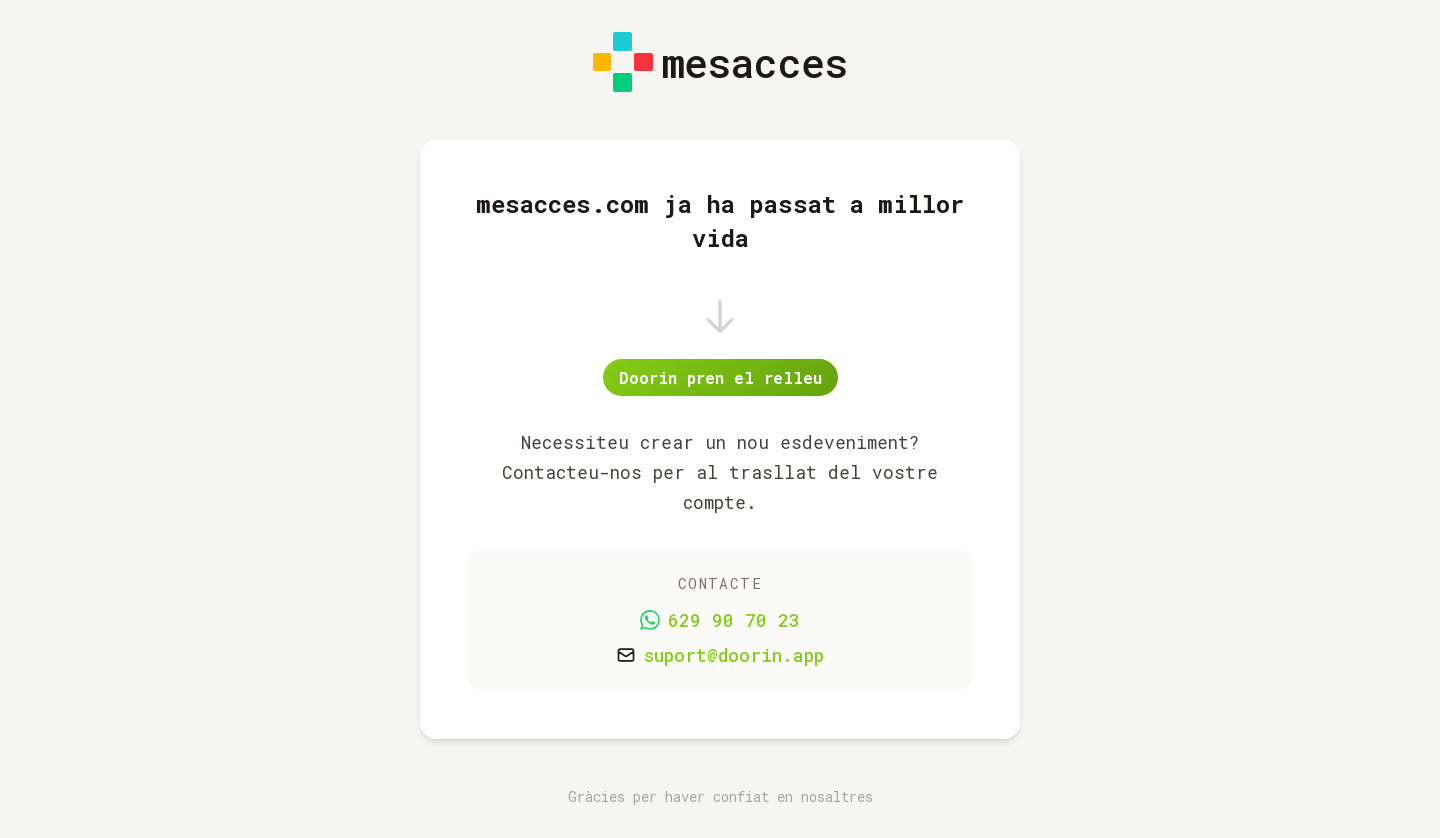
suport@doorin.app (734, 655)
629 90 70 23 (734, 620)
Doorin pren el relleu (720, 377)
